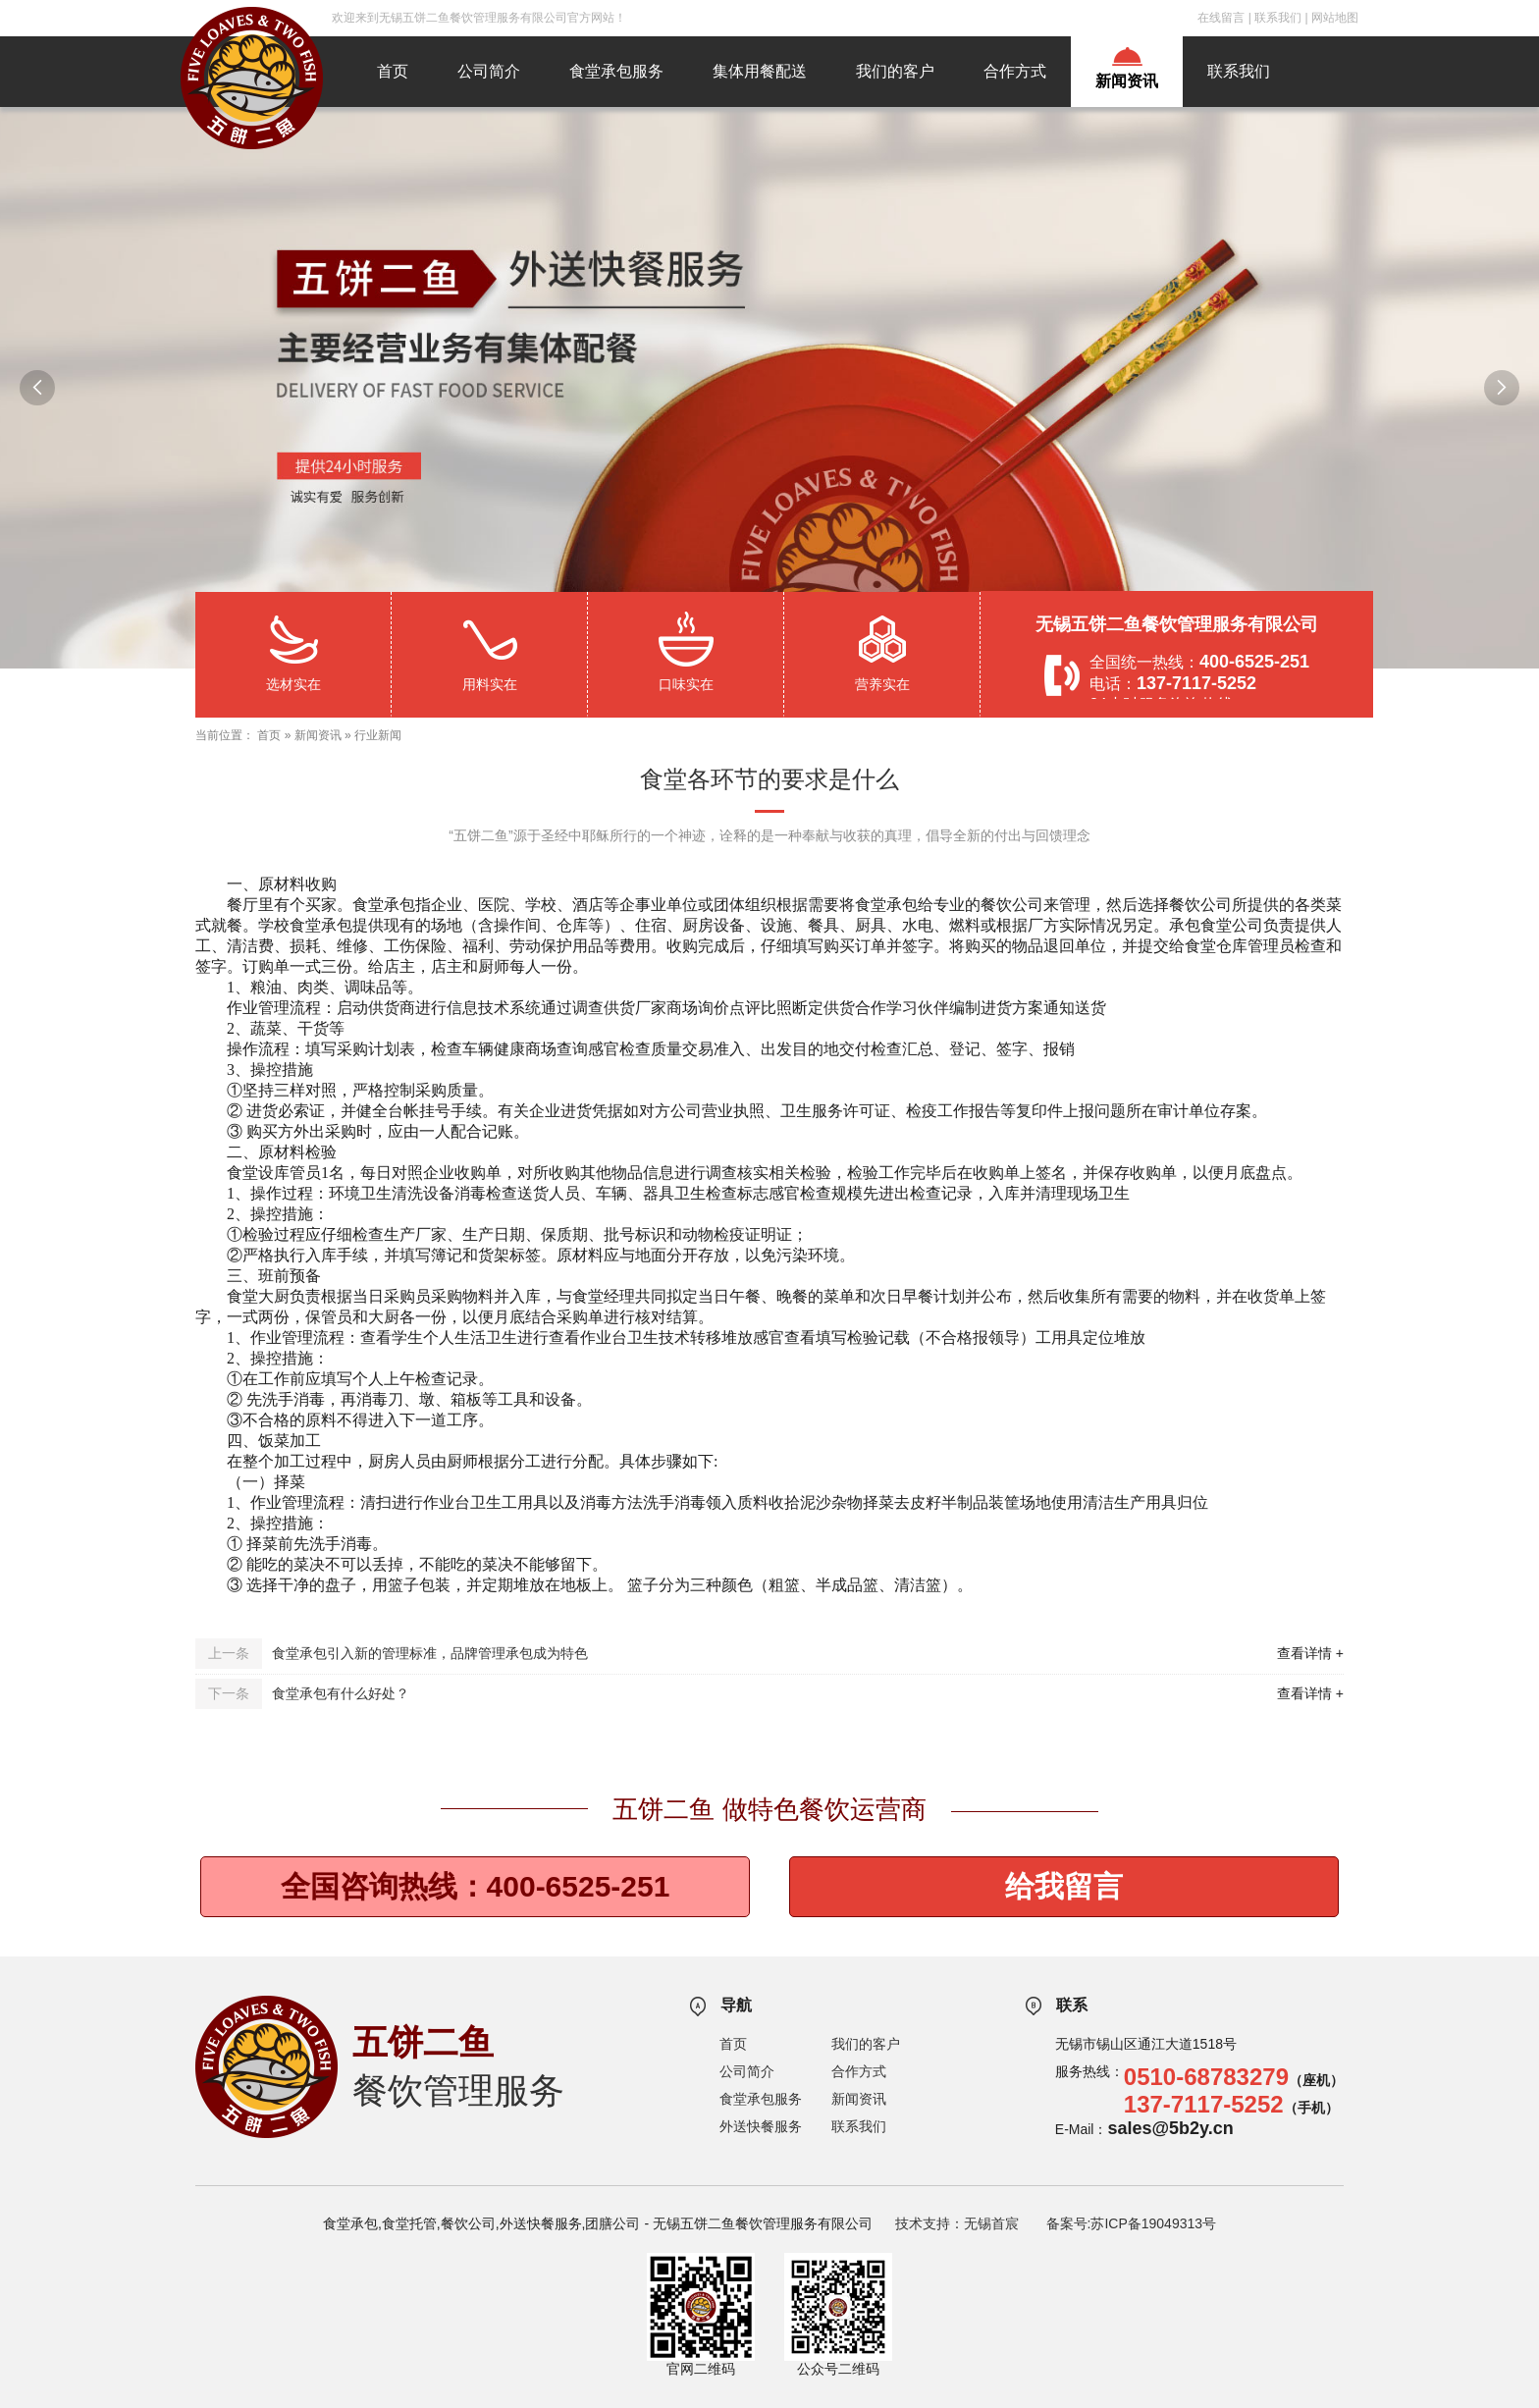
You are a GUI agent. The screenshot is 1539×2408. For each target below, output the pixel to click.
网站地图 (1334, 18)
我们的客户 (895, 71)
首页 (392, 71)
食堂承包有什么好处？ (340, 1693)
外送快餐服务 (760, 2126)
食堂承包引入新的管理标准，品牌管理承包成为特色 (430, 1653)
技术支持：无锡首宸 (957, 2223)
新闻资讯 (1126, 81)
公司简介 (488, 71)
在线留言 (1221, 18)
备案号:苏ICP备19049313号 (1131, 2223)
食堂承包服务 (616, 71)
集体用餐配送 (760, 71)
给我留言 (1064, 1886)
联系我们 (1277, 18)
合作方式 (1014, 71)
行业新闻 (377, 735)
